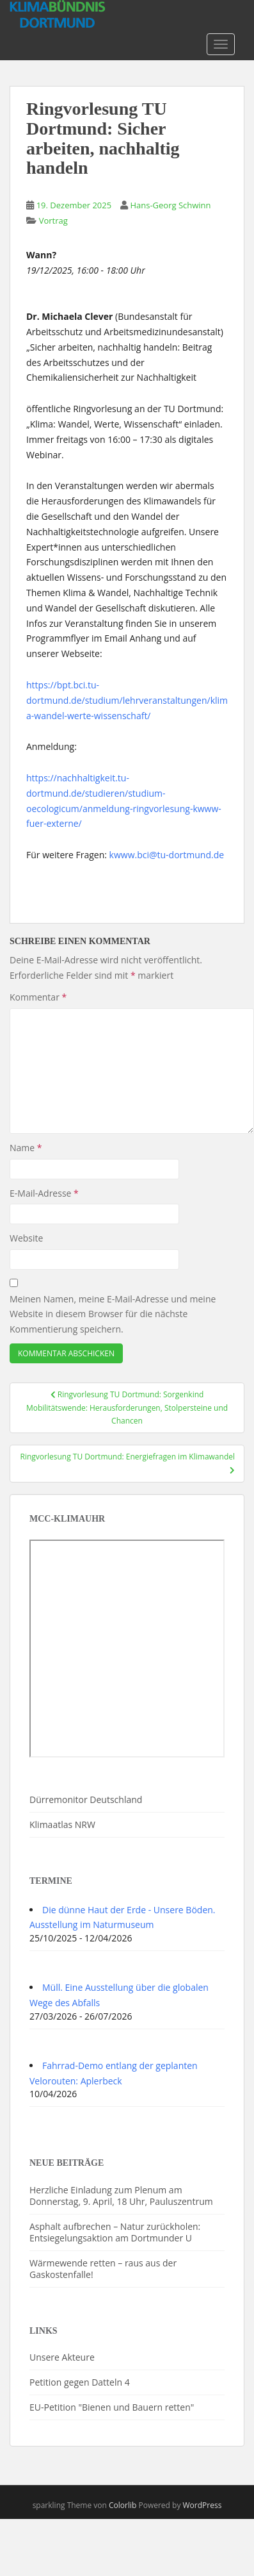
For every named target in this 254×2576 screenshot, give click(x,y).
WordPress (202, 2505)
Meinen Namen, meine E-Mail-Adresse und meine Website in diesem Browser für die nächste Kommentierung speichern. (113, 1314)
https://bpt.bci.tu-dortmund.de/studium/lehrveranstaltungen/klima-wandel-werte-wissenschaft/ (127, 700)
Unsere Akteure (62, 2357)
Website (26, 1238)
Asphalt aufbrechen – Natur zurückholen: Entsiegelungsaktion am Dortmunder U (114, 2232)
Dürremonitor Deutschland (85, 1799)
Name (26, 1148)
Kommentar (38, 997)
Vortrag (53, 220)
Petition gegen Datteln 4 (79, 2382)
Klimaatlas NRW (62, 1824)
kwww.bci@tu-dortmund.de (167, 855)
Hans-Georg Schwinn (170, 205)
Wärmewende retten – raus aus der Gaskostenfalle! (103, 2269)
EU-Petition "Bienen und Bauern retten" (111, 2407)
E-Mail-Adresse (44, 1193)
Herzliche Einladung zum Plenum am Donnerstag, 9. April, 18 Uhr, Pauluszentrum (121, 2195)
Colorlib (122, 2505)
